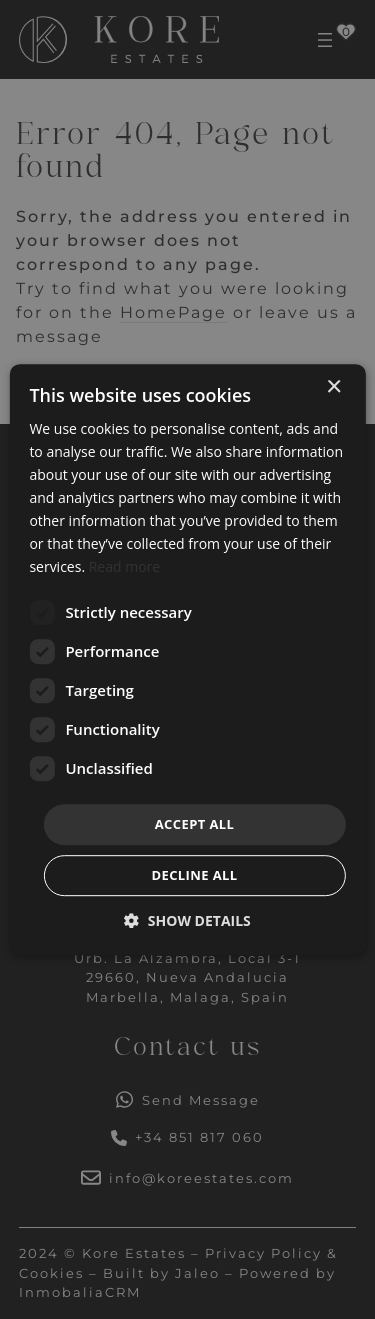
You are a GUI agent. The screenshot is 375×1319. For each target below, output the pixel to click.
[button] (187, 920)
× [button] (333, 387)
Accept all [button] (195, 824)
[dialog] (187, 659)
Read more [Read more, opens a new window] (124, 567)
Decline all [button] (194, 875)
